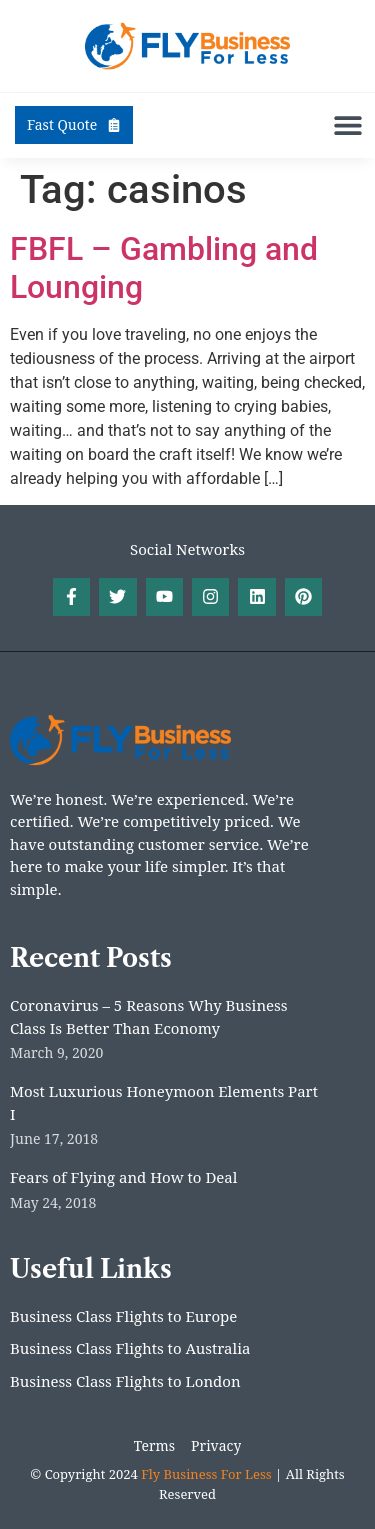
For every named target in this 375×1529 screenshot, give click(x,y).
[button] (347, 125)
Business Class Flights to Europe (123, 1316)
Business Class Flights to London (125, 1381)
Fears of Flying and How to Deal (123, 1177)
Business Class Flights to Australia (130, 1348)
